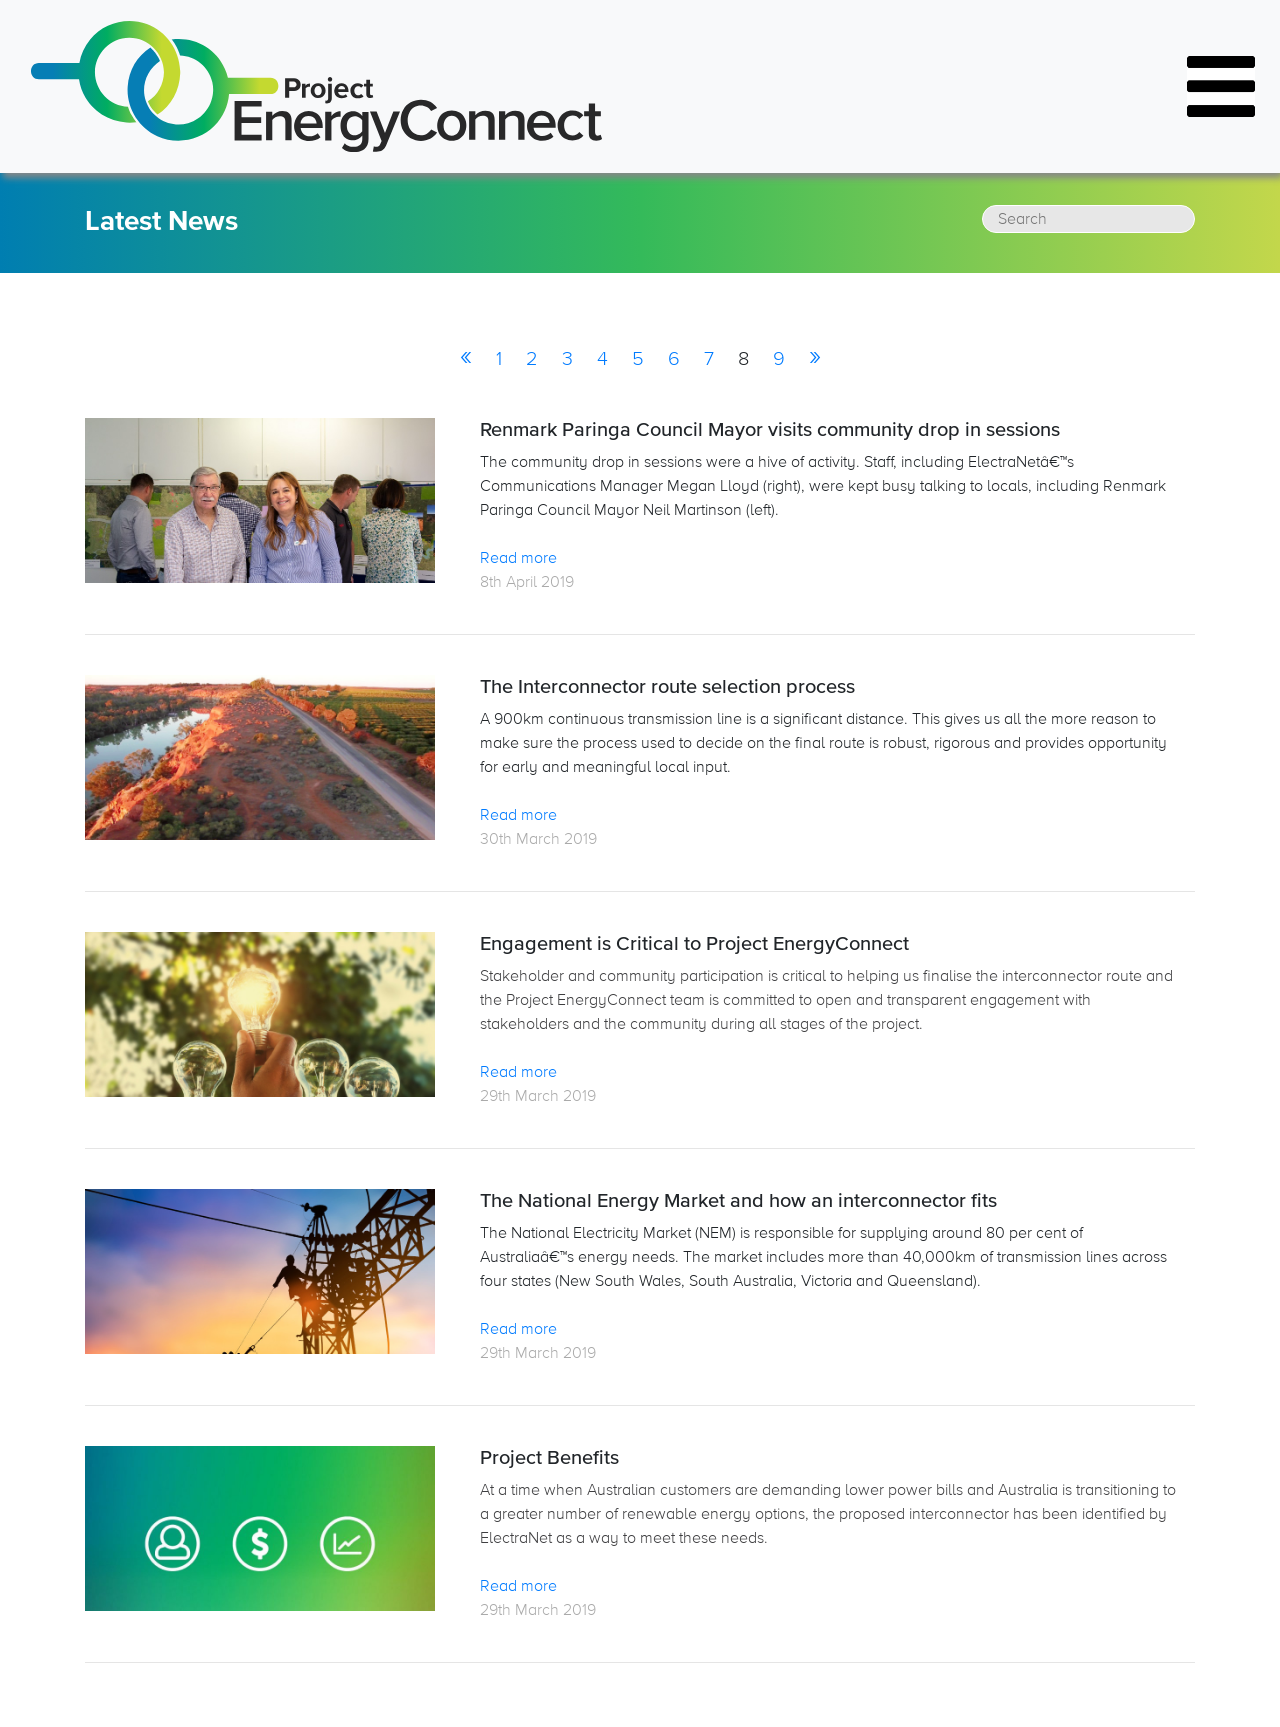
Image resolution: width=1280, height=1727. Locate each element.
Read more (518, 558)
